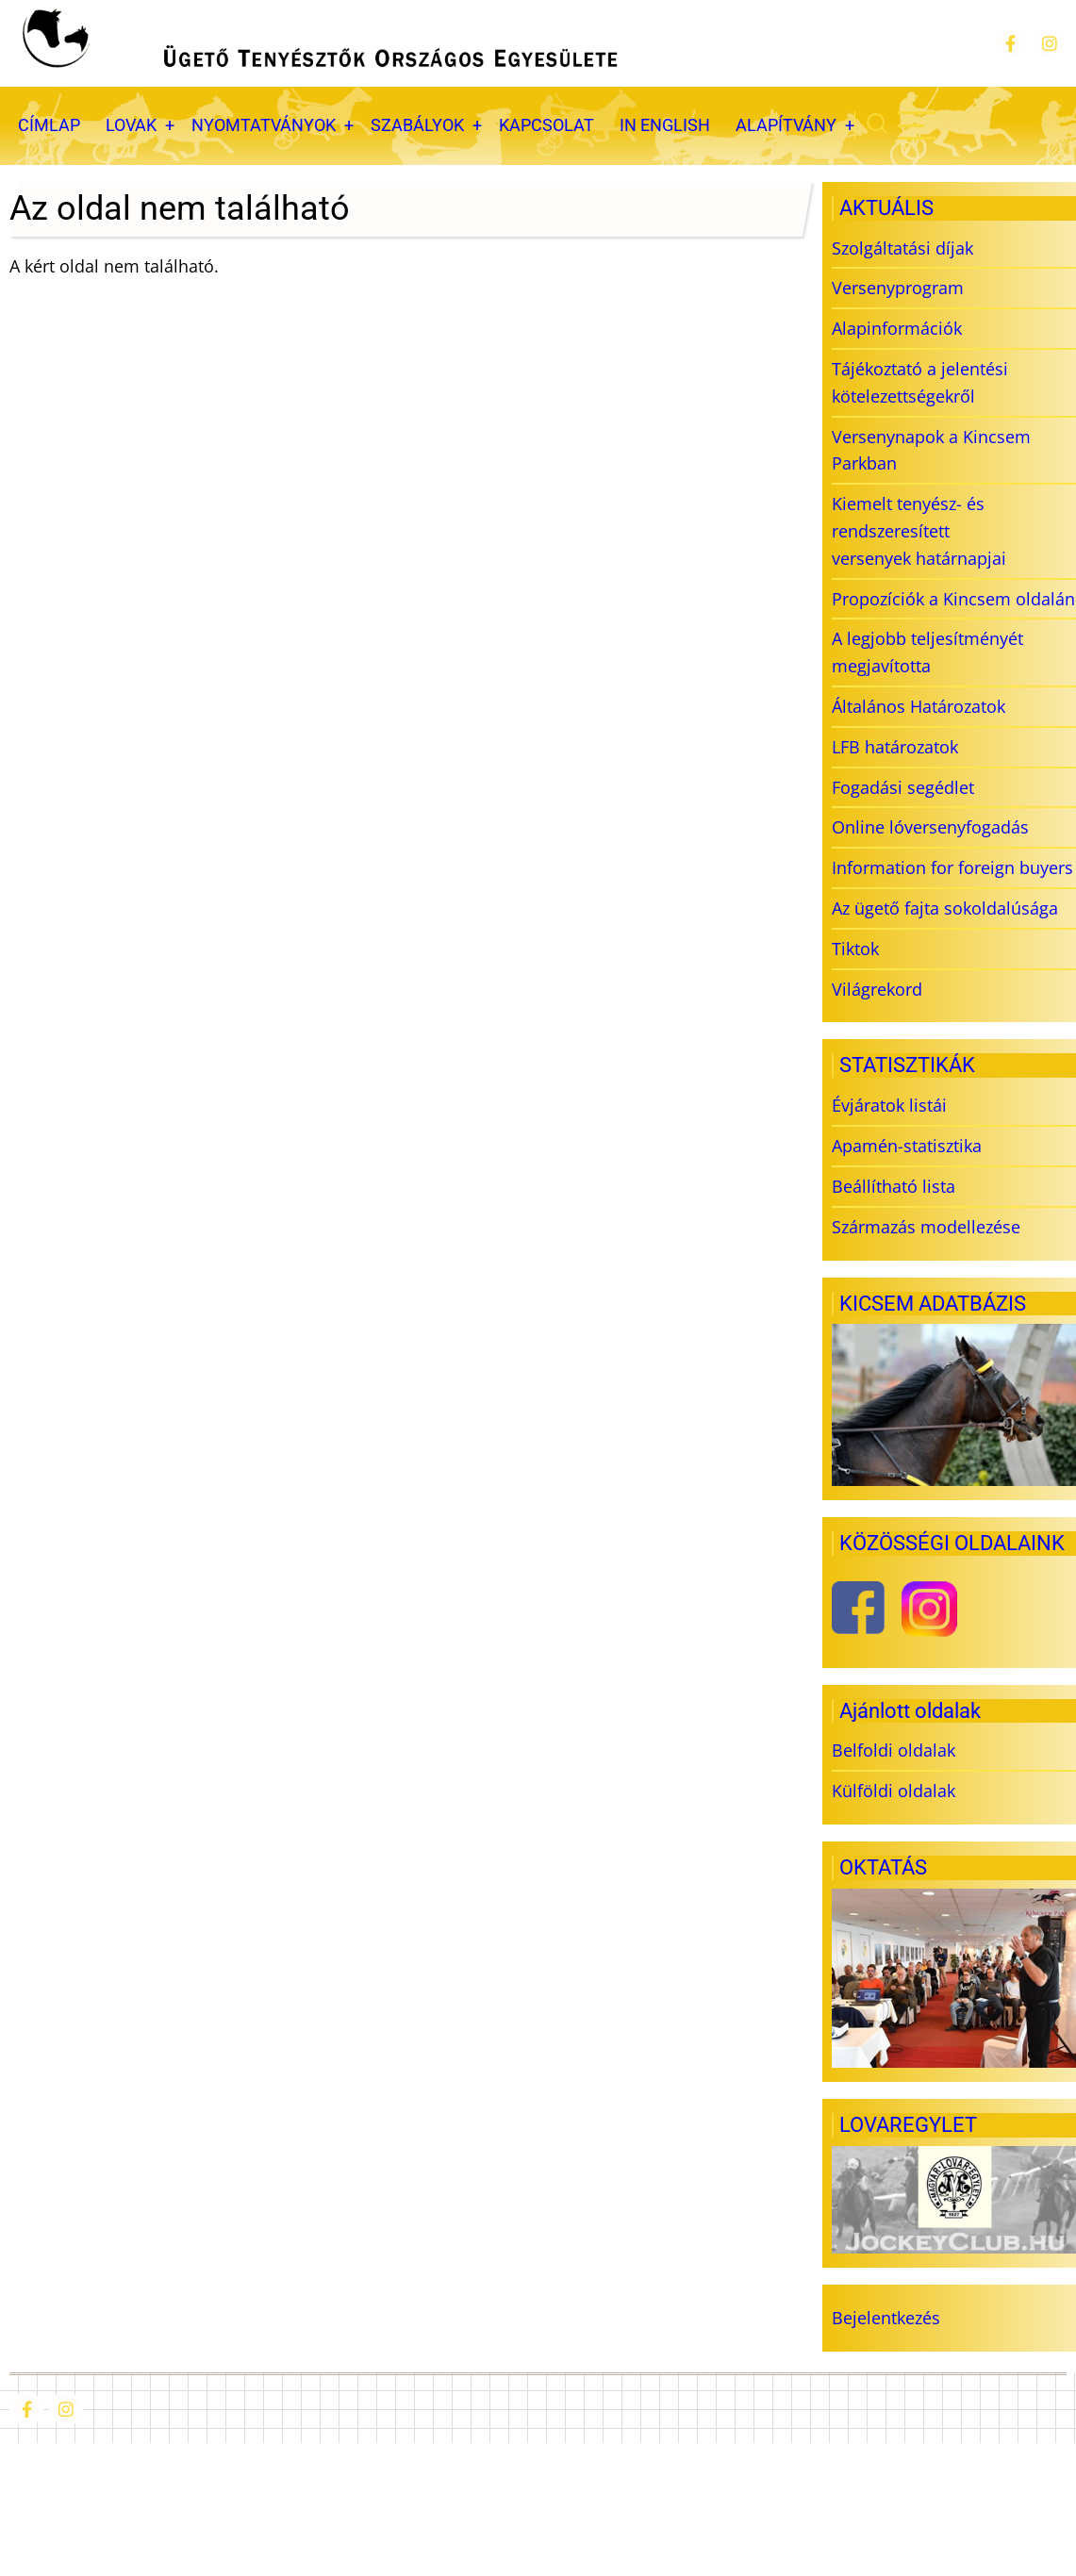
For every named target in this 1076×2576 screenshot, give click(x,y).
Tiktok (855, 948)
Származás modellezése (926, 1226)
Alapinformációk (897, 328)
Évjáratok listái (889, 1105)
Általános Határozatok (918, 706)
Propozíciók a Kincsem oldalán (953, 598)
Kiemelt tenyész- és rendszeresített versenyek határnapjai (919, 531)
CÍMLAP (49, 125)
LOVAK (131, 125)
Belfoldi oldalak (893, 1750)
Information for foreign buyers (952, 867)
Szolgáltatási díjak (902, 248)
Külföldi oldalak (893, 1790)
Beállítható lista (893, 1186)
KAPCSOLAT (546, 125)
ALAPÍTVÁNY (786, 125)
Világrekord (877, 989)
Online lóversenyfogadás (930, 827)
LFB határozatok (895, 746)
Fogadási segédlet (903, 787)
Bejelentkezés (886, 2317)
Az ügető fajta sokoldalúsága (945, 908)
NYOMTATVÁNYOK (263, 125)
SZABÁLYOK (417, 125)
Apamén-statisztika (907, 1145)
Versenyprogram (898, 287)
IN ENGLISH (665, 125)
